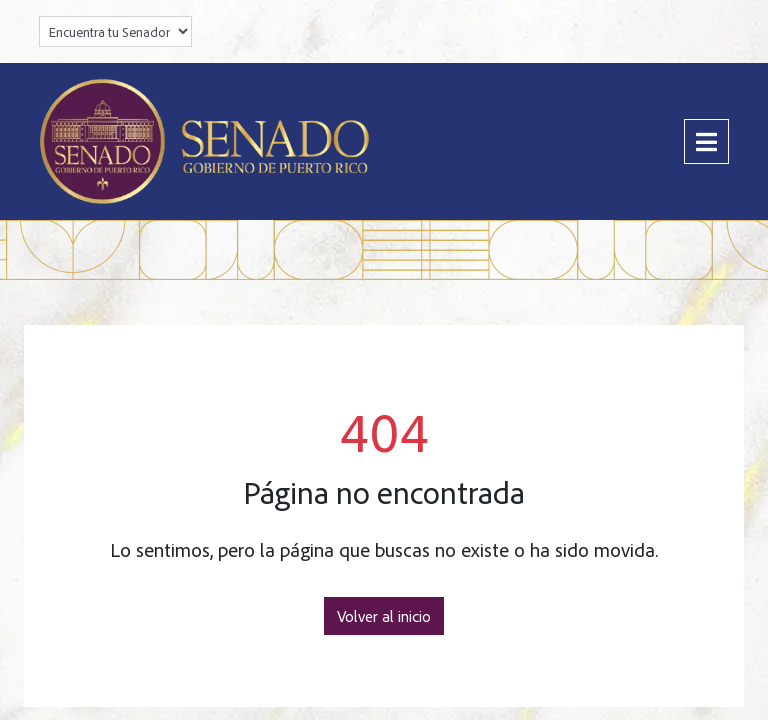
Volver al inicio (384, 616)
